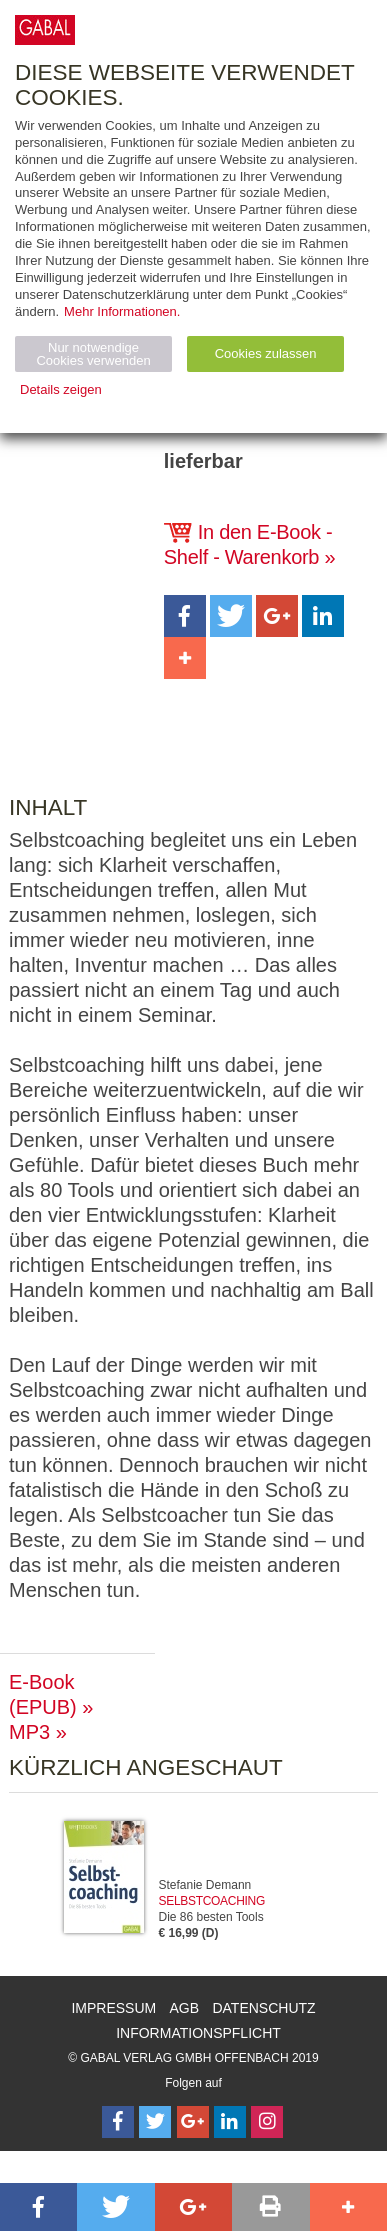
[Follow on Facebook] (118, 2122)
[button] (185, 616)
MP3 (29, 1732)
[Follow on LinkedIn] (230, 2122)
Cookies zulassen (266, 353)
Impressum (113, 2008)
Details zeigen (61, 389)
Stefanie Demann (205, 1885)
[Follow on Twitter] (155, 2122)
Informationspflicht (198, 2033)
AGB (185, 2008)
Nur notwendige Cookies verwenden (93, 354)
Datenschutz (263, 2008)
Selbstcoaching (212, 1901)
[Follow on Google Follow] (193, 2122)
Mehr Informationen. (122, 311)
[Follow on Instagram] (267, 2122)
